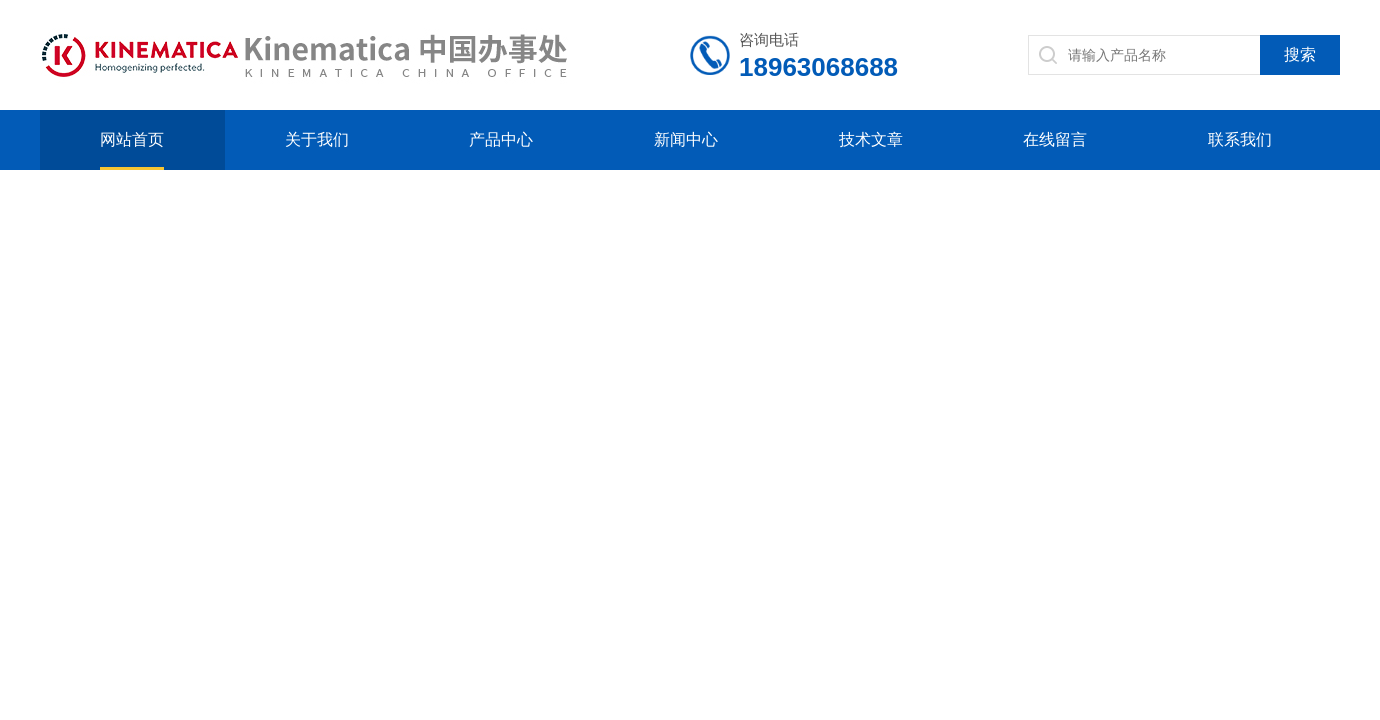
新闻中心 (686, 139)
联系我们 (1240, 139)
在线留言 (1055, 139)
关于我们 (317, 139)
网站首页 (132, 139)
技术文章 (871, 139)
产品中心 (501, 139)
